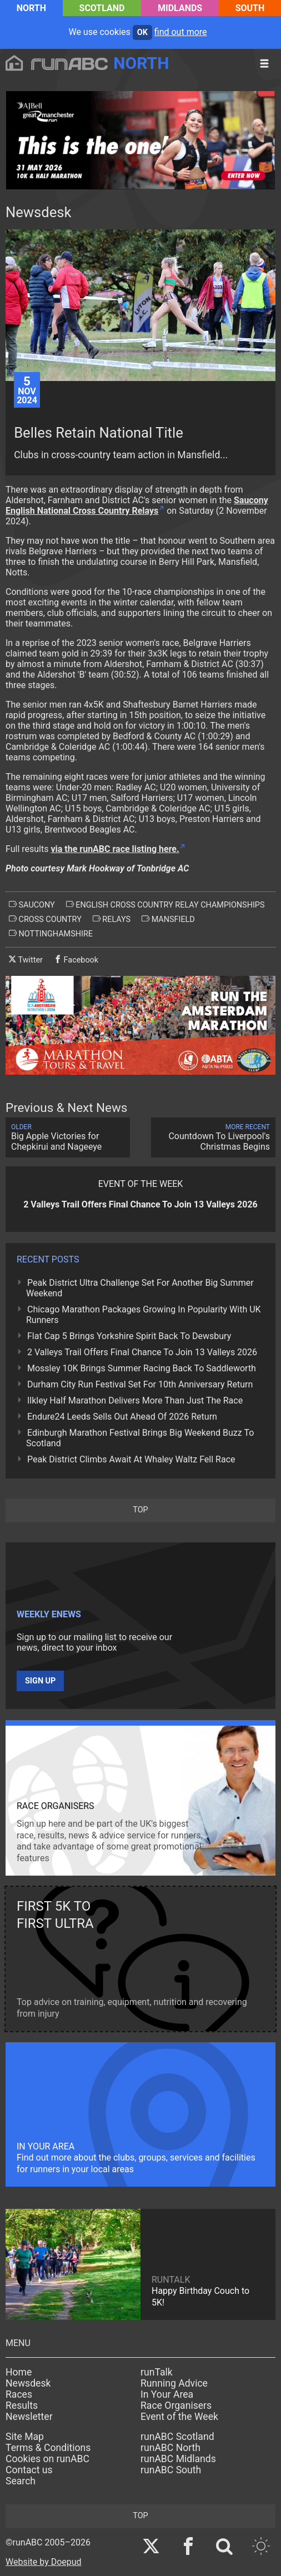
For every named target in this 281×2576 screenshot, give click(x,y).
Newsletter (29, 2416)
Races (19, 2394)
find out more (180, 32)
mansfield (168, 919)
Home (19, 2372)
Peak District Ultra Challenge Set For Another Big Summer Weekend (140, 1288)
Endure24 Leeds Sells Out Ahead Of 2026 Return (122, 1416)
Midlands (180, 8)
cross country (45, 919)
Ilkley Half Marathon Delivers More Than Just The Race (135, 1400)
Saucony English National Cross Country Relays (137, 505)
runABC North (170, 2447)
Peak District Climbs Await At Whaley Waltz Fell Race (131, 1459)
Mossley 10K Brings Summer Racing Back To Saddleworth (141, 1368)
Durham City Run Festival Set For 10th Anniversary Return (140, 1384)
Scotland (102, 8)
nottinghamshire (51, 934)
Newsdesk (28, 2383)
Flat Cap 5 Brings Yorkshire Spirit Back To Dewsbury (129, 1336)
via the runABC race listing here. (115, 849)
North (31, 8)
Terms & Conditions (48, 2447)
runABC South (170, 2469)
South (250, 8)
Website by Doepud (44, 2562)
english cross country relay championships (165, 905)
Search (21, 2481)
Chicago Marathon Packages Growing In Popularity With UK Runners (143, 1314)
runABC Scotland (177, 2436)
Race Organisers (176, 2405)
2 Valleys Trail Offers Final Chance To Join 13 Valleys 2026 (142, 1352)
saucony (32, 905)
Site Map (25, 2436)
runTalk (156, 2372)
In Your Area (166, 2394)
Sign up (40, 1681)
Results (22, 2405)
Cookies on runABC (47, 2458)
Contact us (29, 2469)
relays (112, 919)
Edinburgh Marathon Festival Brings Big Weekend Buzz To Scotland (140, 1438)
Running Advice (174, 2383)
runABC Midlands (178, 2458)
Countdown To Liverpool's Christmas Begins (213, 1137)
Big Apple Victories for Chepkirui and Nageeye (67, 1137)
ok (142, 32)
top (140, 1510)
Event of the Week (179, 2416)
